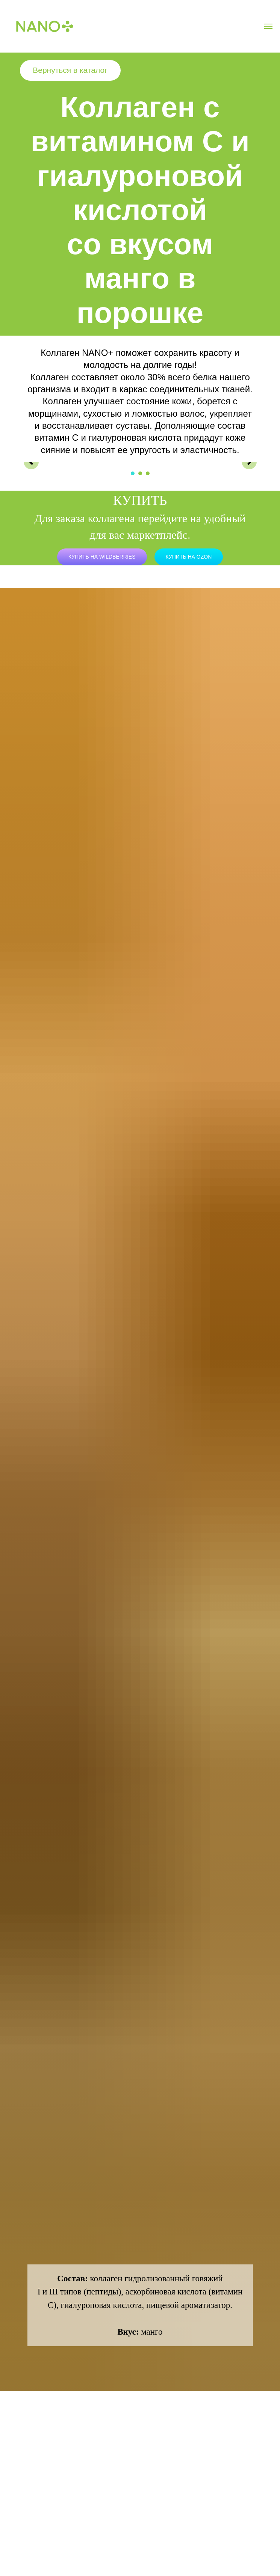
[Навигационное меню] (268, 26)
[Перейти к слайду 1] (133, 473)
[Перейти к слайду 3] (148, 473)
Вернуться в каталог (70, 70)
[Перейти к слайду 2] (140, 473)
